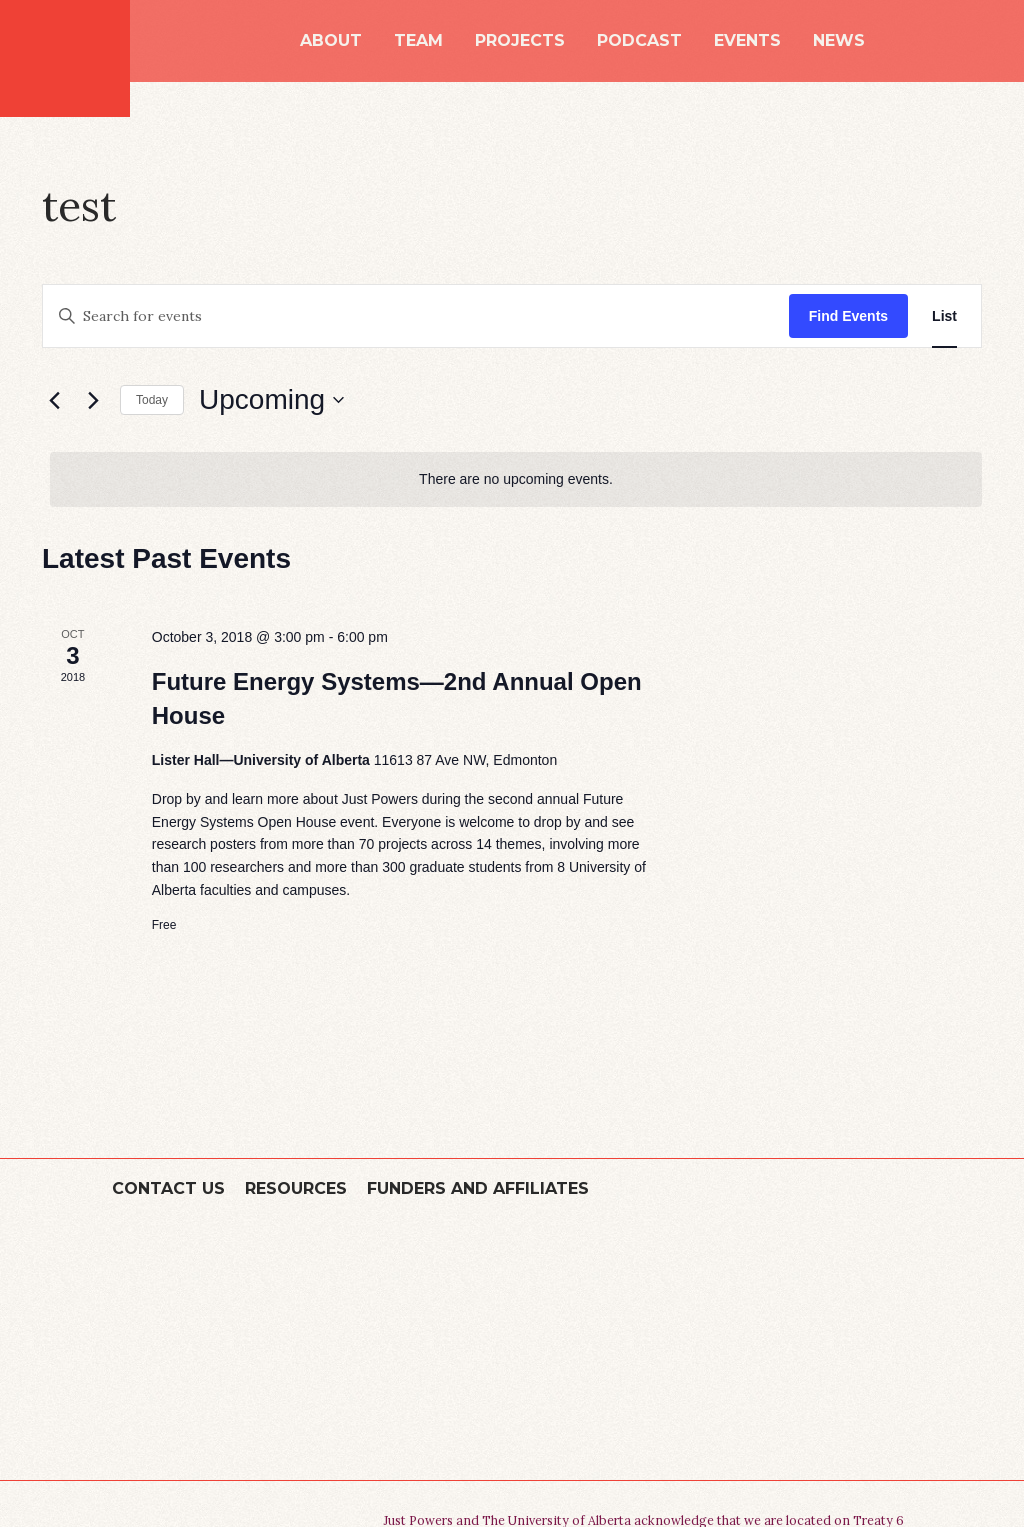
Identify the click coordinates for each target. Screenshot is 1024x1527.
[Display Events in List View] (944, 316)
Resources (296, 1188)
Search (904, 40)
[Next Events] (93, 400)
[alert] (516, 479)
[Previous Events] (54, 400)
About (331, 41)
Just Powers (65, 58)
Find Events (848, 316)
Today (152, 400)
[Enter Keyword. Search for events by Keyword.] (416, 316)
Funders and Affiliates (478, 1188)
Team (418, 41)
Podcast (639, 41)
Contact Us (168, 1188)
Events (747, 41)
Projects (520, 41)
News (839, 41)
